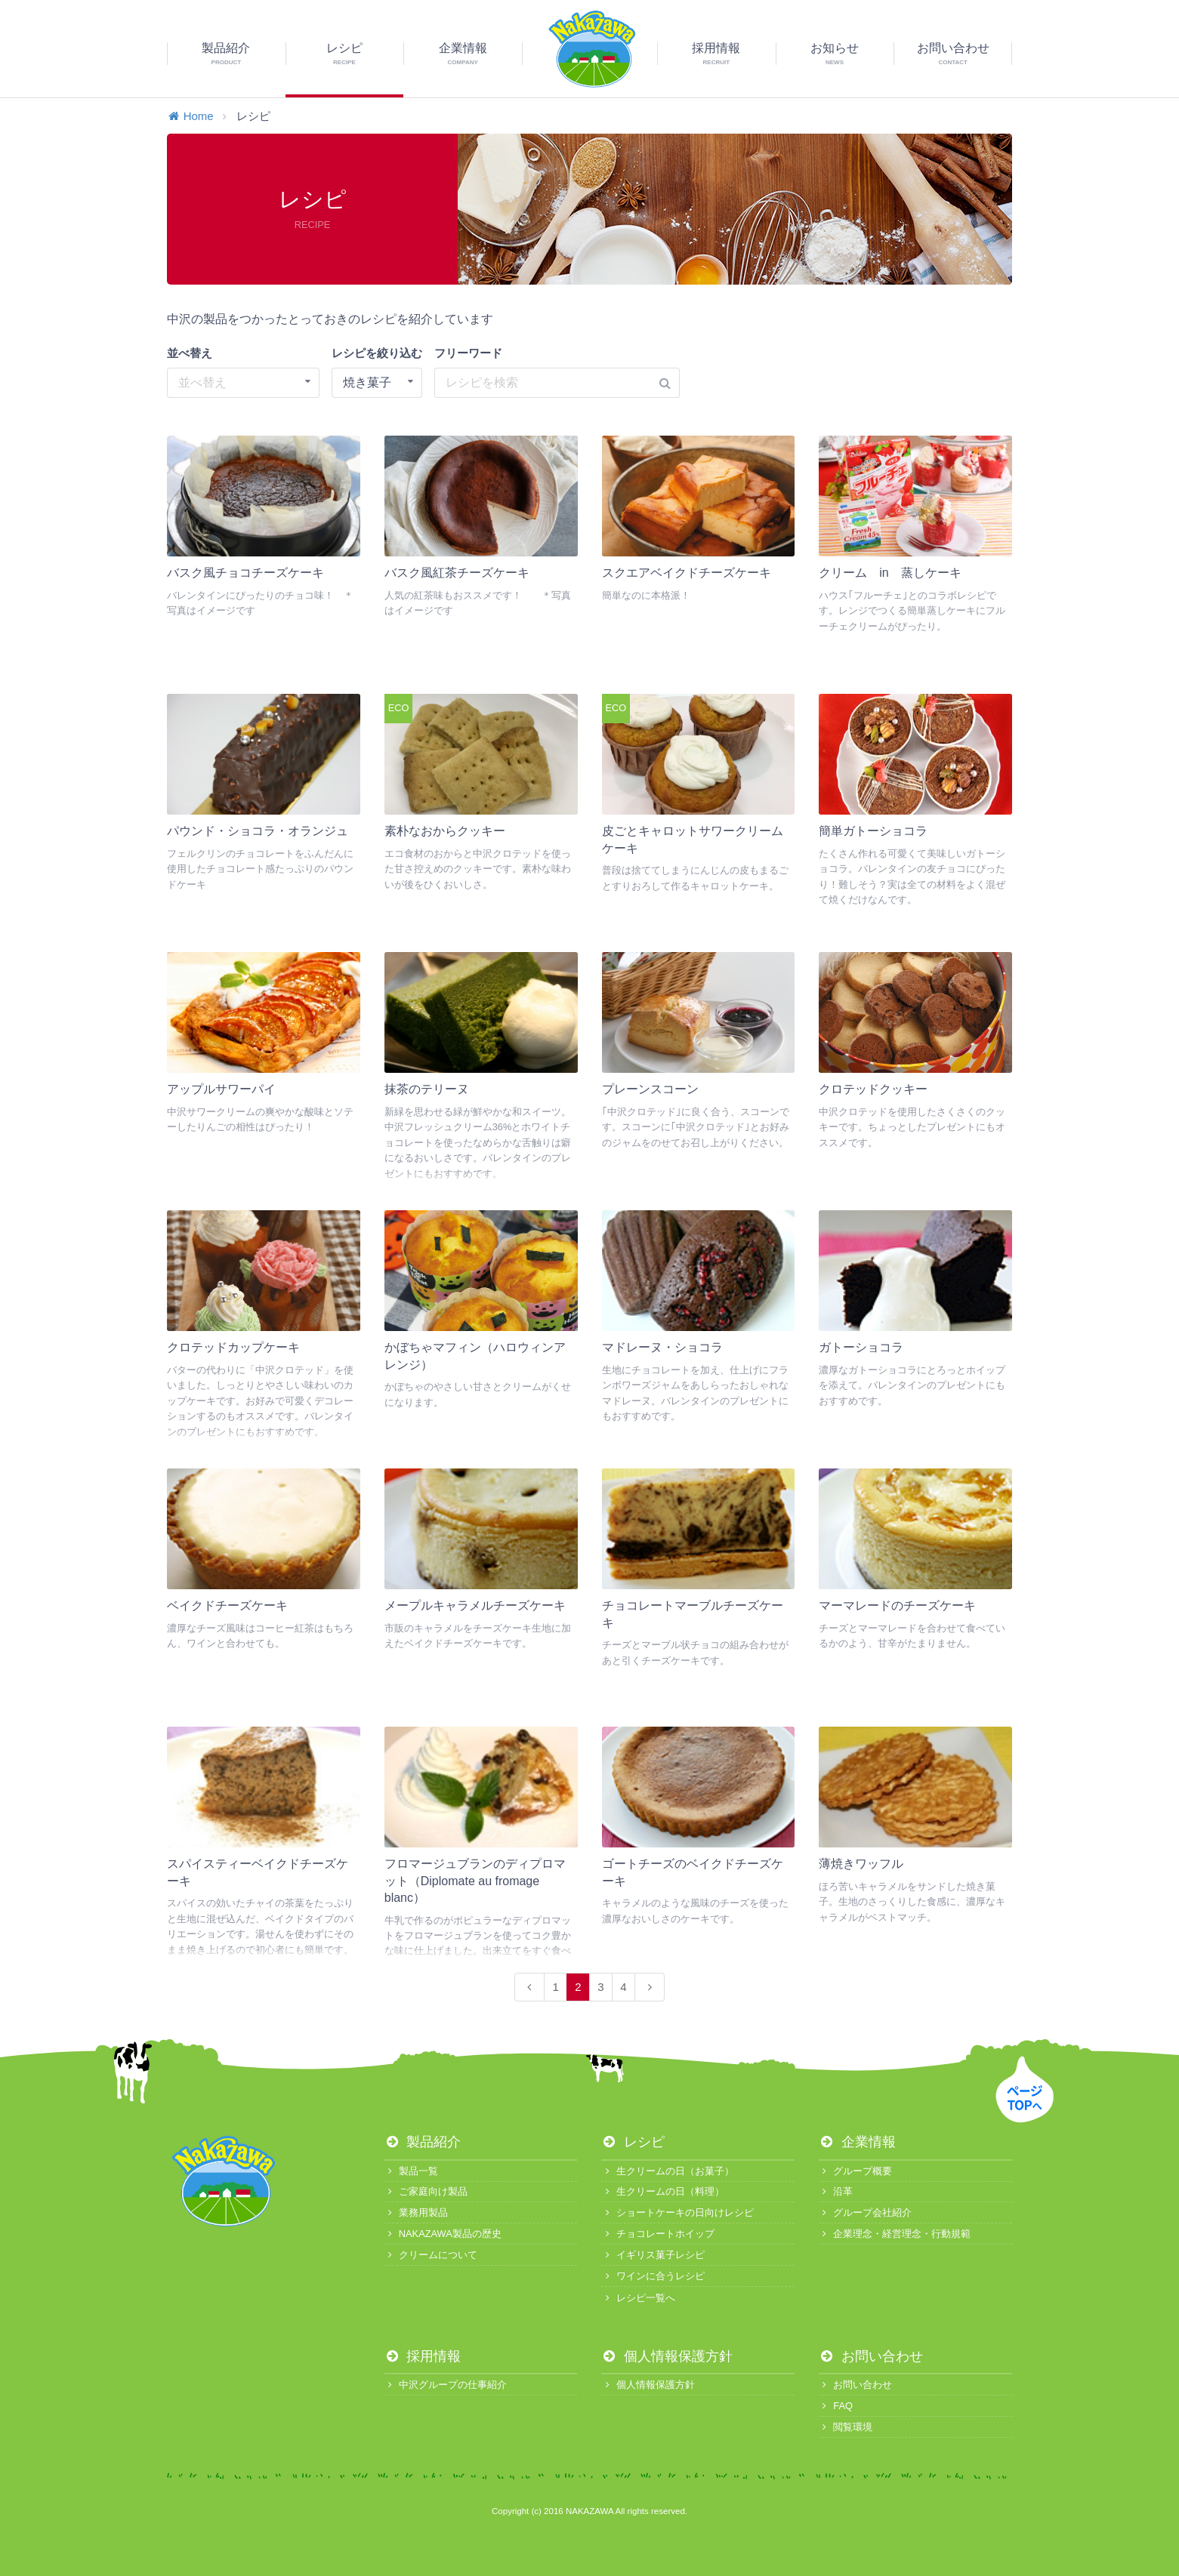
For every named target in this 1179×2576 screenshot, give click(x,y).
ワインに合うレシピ (652, 2276)
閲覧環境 (845, 2427)
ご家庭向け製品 (426, 2191)
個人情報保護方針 (667, 2356)
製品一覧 (411, 2171)
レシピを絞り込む (377, 353)
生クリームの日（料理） (662, 2191)
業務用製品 (416, 2212)
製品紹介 (422, 2141)
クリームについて (430, 2254)
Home (190, 116)
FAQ (836, 2405)
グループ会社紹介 (865, 2212)
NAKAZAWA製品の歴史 (443, 2233)
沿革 (836, 2191)
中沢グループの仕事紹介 (445, 2384)
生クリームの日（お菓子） (667, 2171)
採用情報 (422, 2356)
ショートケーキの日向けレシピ (677, 2212)
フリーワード (468, 353)
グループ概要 (855, 2171)
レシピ (633, 2141)
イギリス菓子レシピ (652, 2254)
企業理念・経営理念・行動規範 (895, 2233)
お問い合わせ (871, 2356)
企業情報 (857, 2141)
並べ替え (189, 353)
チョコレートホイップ (657, 2233)
